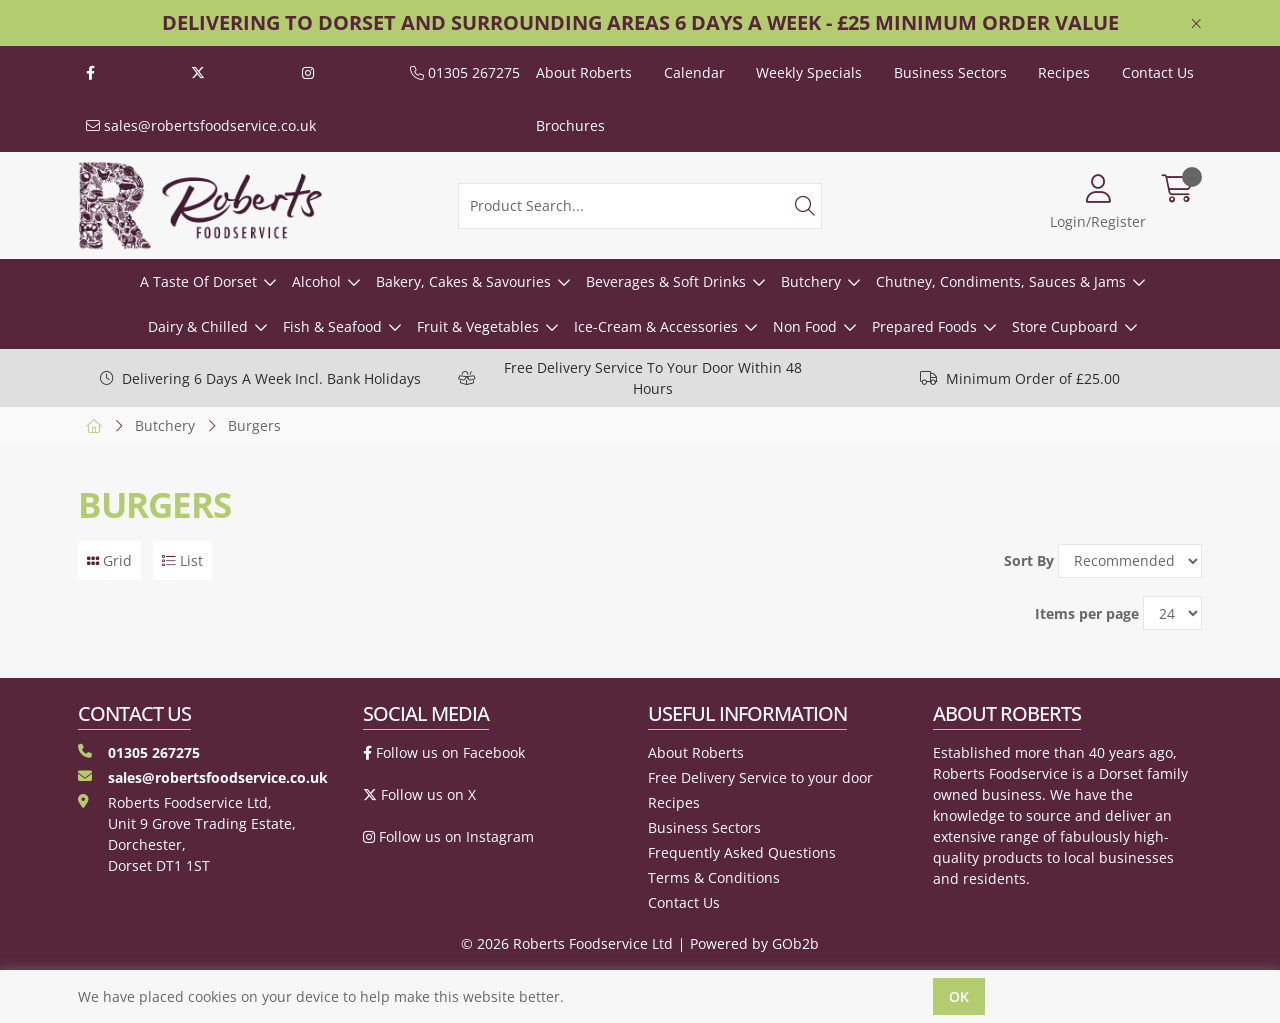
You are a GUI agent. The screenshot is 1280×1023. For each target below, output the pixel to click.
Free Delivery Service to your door (760, 777)
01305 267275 (465, 72)
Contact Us (1158, 72)
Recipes (1064, 72)
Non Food (805, 326)
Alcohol (316, 281)
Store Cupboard (1065, 326)
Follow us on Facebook (444, 752)
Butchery (811, 281)
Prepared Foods (924, 326)
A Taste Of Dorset (198, 281)
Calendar (694, 72)
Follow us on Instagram (448, 836)
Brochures (570, 125)
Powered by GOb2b (754, 943)
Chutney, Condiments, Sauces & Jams (1001, 281)
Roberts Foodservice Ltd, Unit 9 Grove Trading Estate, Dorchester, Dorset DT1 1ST (187, 834)
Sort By (1029, 560)
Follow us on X (419, 794)
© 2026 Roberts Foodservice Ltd (567, 943)
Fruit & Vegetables (478, 326)
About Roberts (584, 72)
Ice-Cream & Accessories (656, 326)
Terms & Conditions (714, 877)
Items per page (1087, 613)
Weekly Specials (809, 72)
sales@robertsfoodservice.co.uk (201, 125)
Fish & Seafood (332, 326)
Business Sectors (950, 72)
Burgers (254, 425)
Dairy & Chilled (198, 326)
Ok (959, 996)
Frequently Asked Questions (742, 852)
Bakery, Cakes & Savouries (463, 281)
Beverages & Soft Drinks (666, 281)
